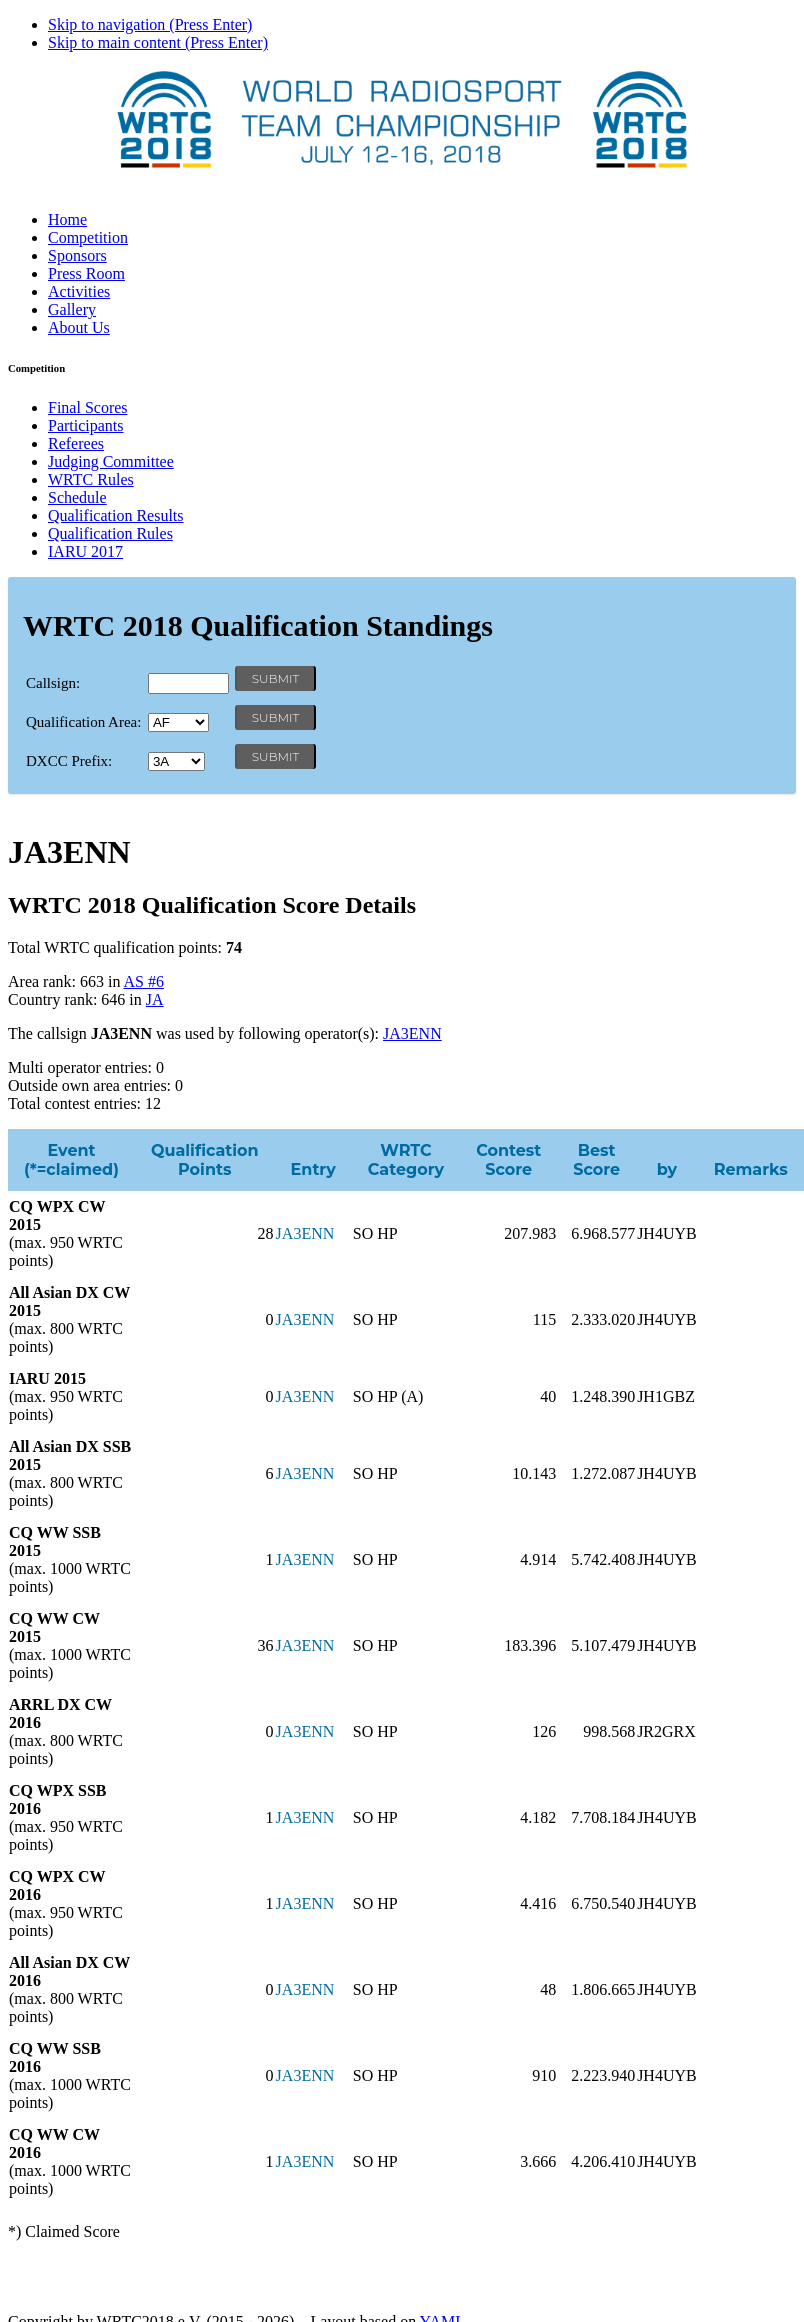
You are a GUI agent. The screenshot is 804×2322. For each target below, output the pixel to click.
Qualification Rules (110, 533)
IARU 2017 (85, 551)
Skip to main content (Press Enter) (158, 42)
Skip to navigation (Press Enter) (150, 24)
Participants (86, 425)
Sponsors (77, 255)
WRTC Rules (91, 479)
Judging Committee (111, 461)
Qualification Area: (83, 722)
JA (155, 999)
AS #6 (144, 981)
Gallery (72, 309)
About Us (79, 327)
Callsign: (53, 683)
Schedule (77, 497)
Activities (79, 291)
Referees (76, 443)
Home (67, 219)
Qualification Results (116, 515)
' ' (178, 722)
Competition (88, 237)
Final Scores (88, 407)
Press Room (86, 273)
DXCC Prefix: (69, 761)
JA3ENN (412, 1033)
